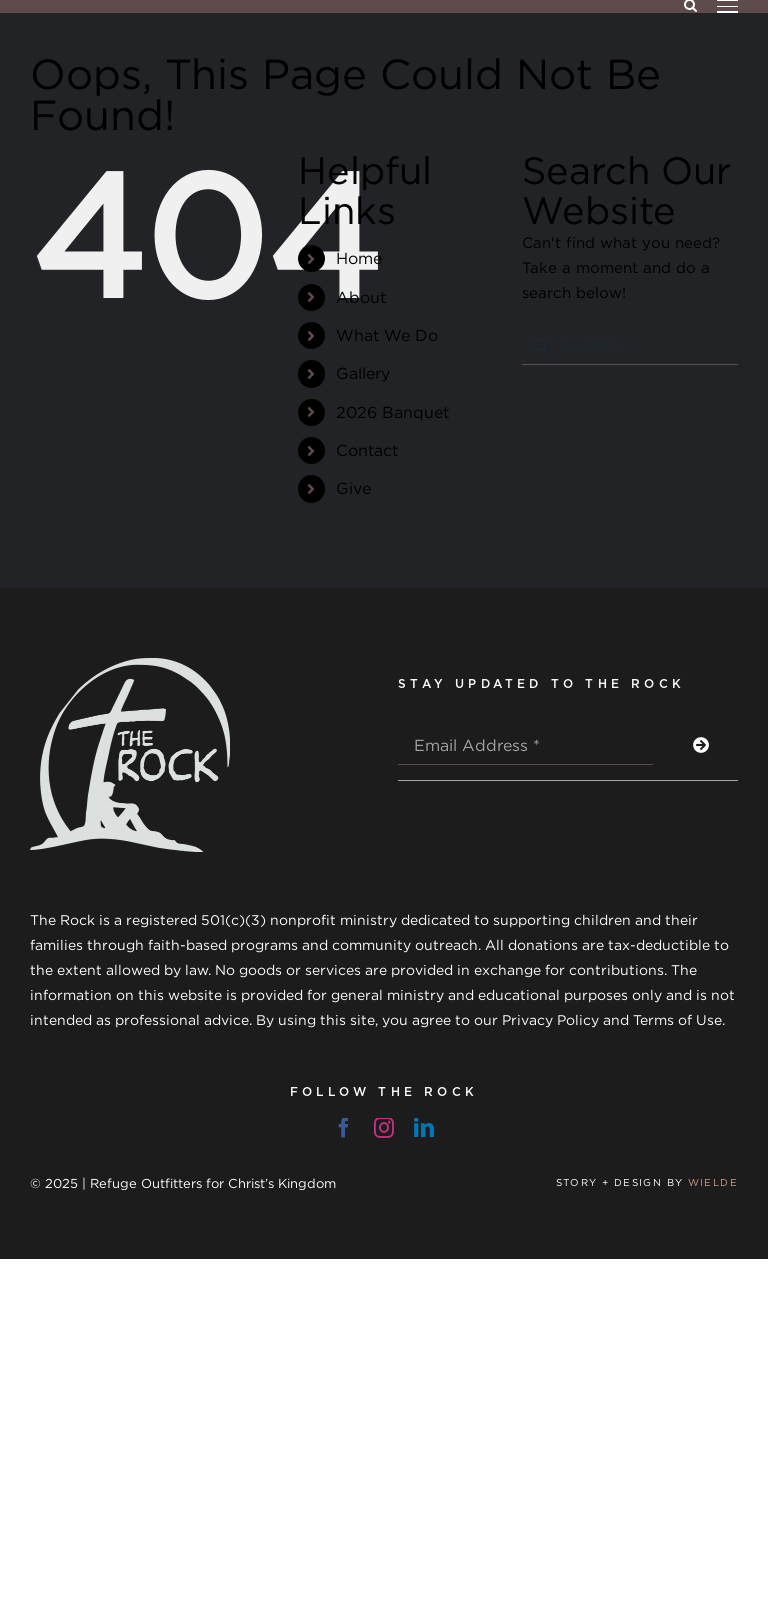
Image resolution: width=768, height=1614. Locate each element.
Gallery (363, 373)
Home (359, 258)
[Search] (542, 345)
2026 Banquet (392, 412)
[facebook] (344, 1128)
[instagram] (384, 1128)
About (361, 297)
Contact (367, 450)
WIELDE (713, 1182)
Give (353, 488)
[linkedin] (424, 1128)
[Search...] (630, 345)
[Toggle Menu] (727, 6)
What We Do (387, 335)
